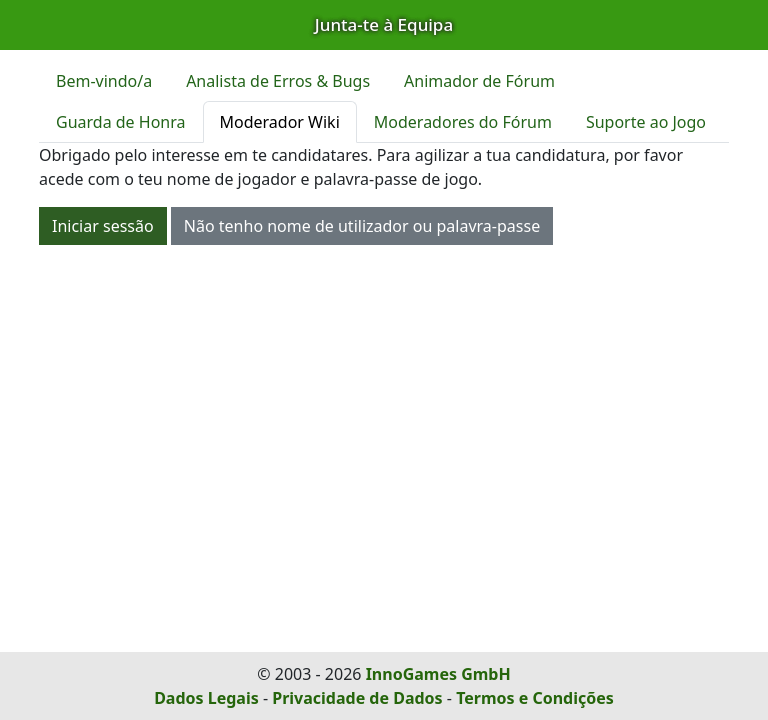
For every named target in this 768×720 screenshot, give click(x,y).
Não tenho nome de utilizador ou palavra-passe (362, 226)
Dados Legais (206, 698)
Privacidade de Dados (357, 698)
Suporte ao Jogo (646, 122)
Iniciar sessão (103, 226)
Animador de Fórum (479, 81)
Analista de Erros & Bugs (278, 81)
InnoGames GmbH (438, 674)
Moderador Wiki (280, 122)
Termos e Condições (535, 698)
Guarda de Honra (121, 122)
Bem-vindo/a (104, 81)
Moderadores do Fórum (463, 122)
